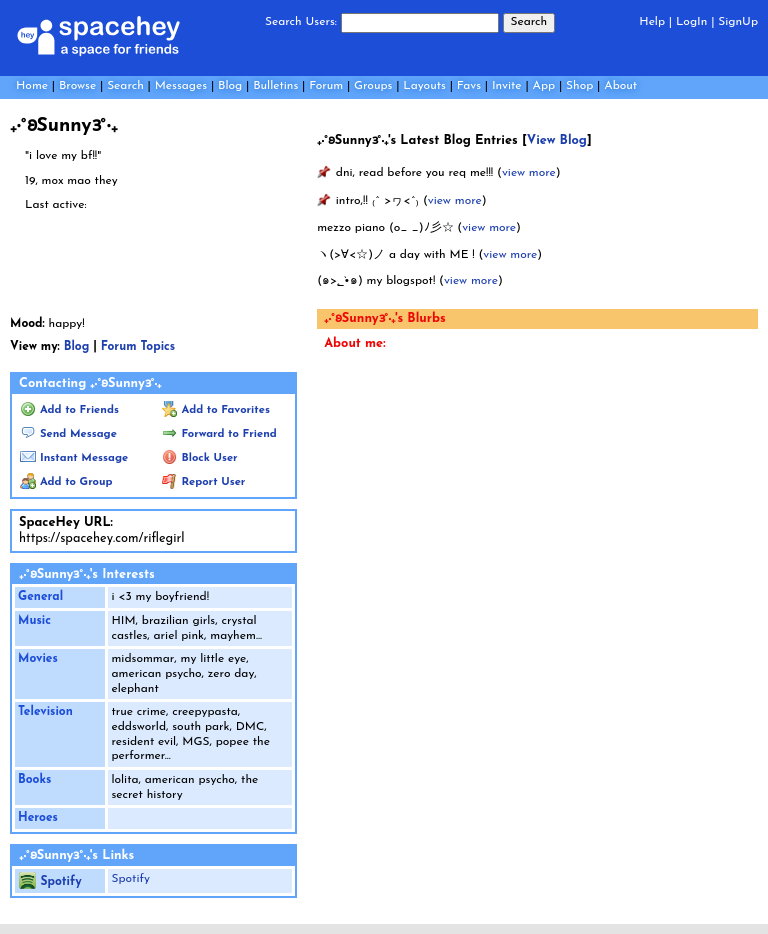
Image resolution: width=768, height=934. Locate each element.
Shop (579, 86)
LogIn (691, 22)
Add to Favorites (216, 410)
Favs (469, 86)
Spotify (50, 882)
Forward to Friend (219, 434)
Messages (181, 86)
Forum (326, 86)
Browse (77, 86)
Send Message (68, 434)
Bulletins (275, 86)
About (620, 86)
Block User (200, 458)
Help (652, 22)
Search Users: (301, 22)
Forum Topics (138, 347)
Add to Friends (69, 410)
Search (529, 22)
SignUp (738, 22)
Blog (230, 86)
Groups (373, 86)
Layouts (424, 86)
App (544, 86)
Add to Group (66, 482)
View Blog (557, 140)
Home (32, 86)
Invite (507, 86)
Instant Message (74, 458)
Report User (204, 482)
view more (529, 173)
